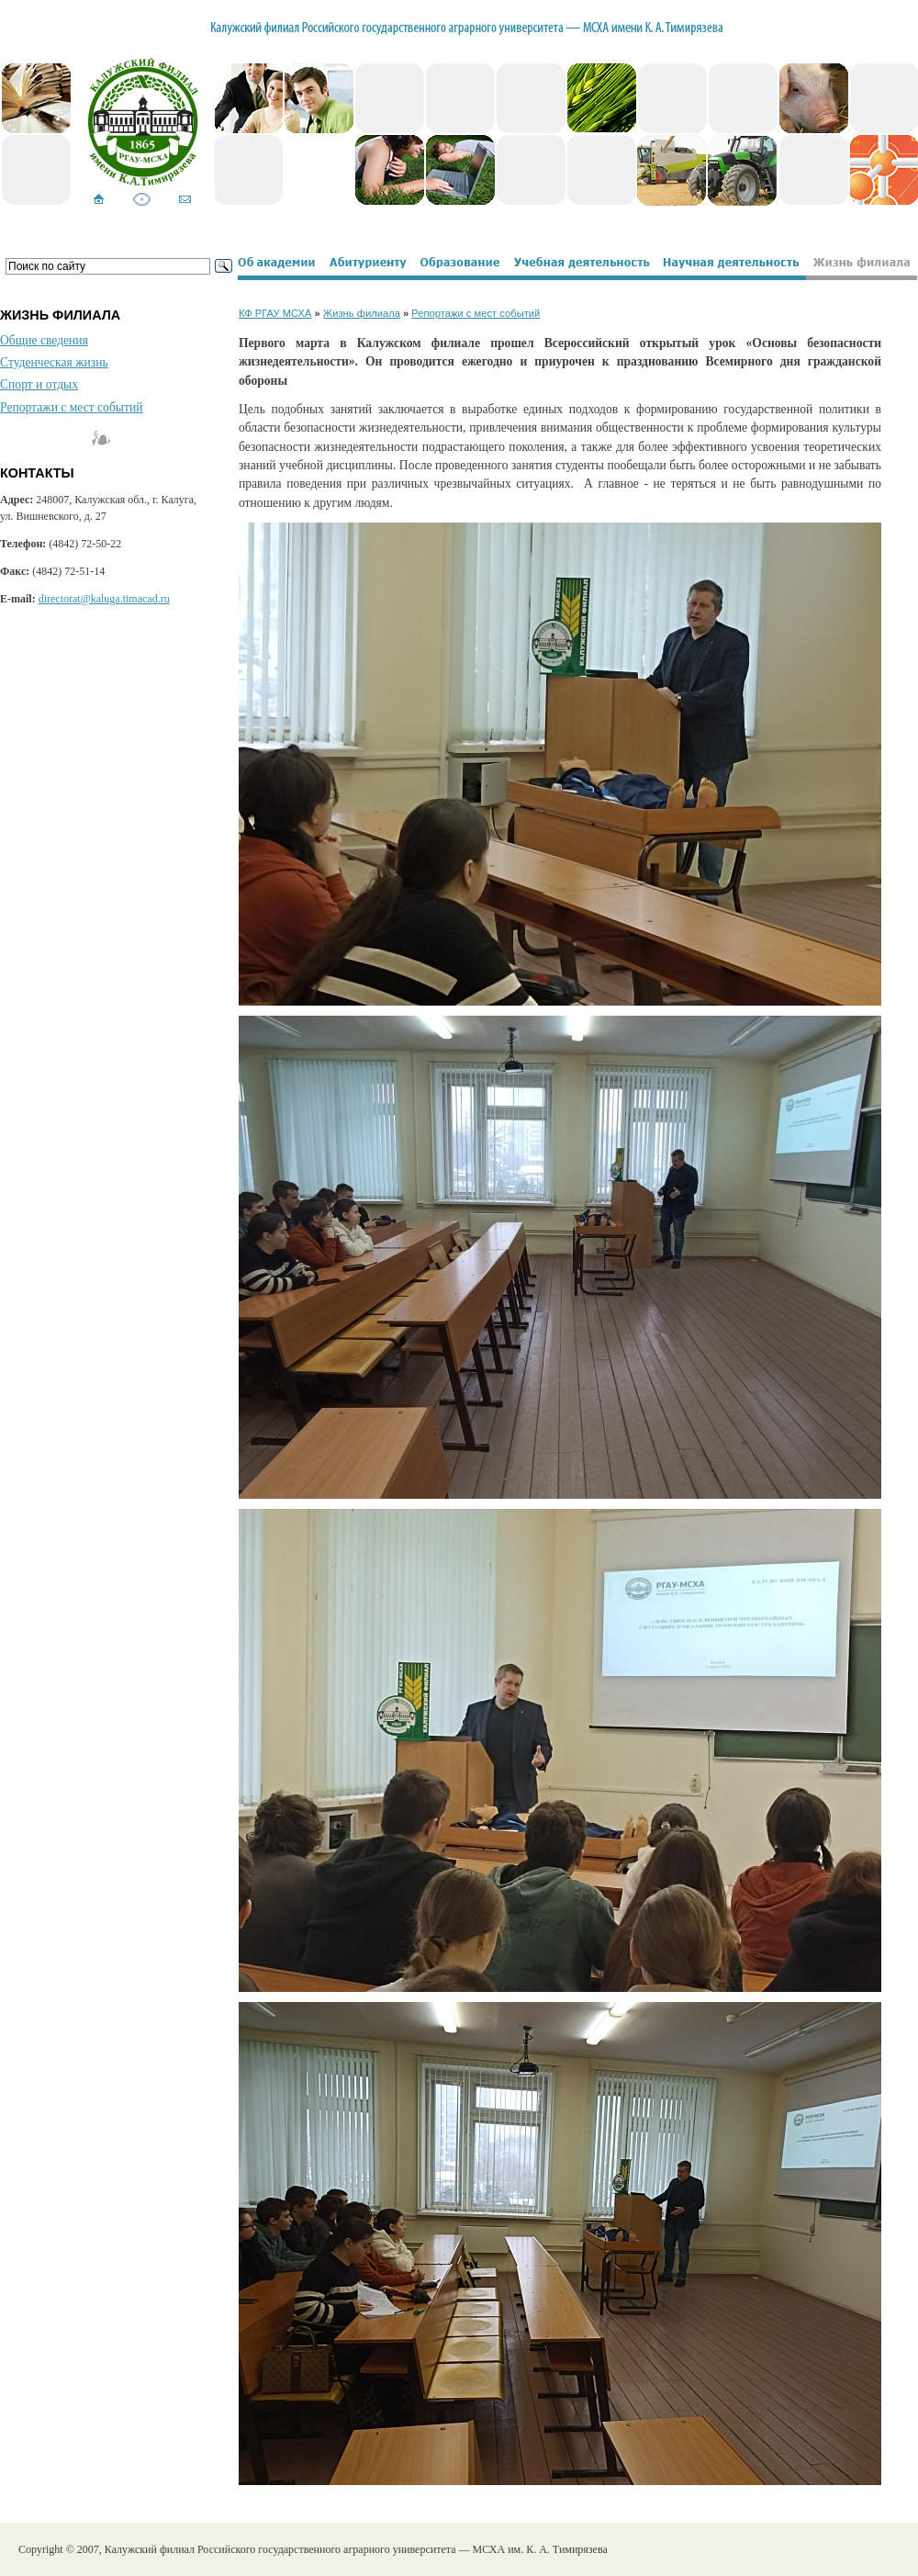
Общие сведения (44, 340)
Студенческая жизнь (54, 362)
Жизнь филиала (361, 313)
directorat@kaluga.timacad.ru (104, 598)
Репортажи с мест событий (71, 407)
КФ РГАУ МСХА (275, 313)
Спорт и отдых (39, 384)
